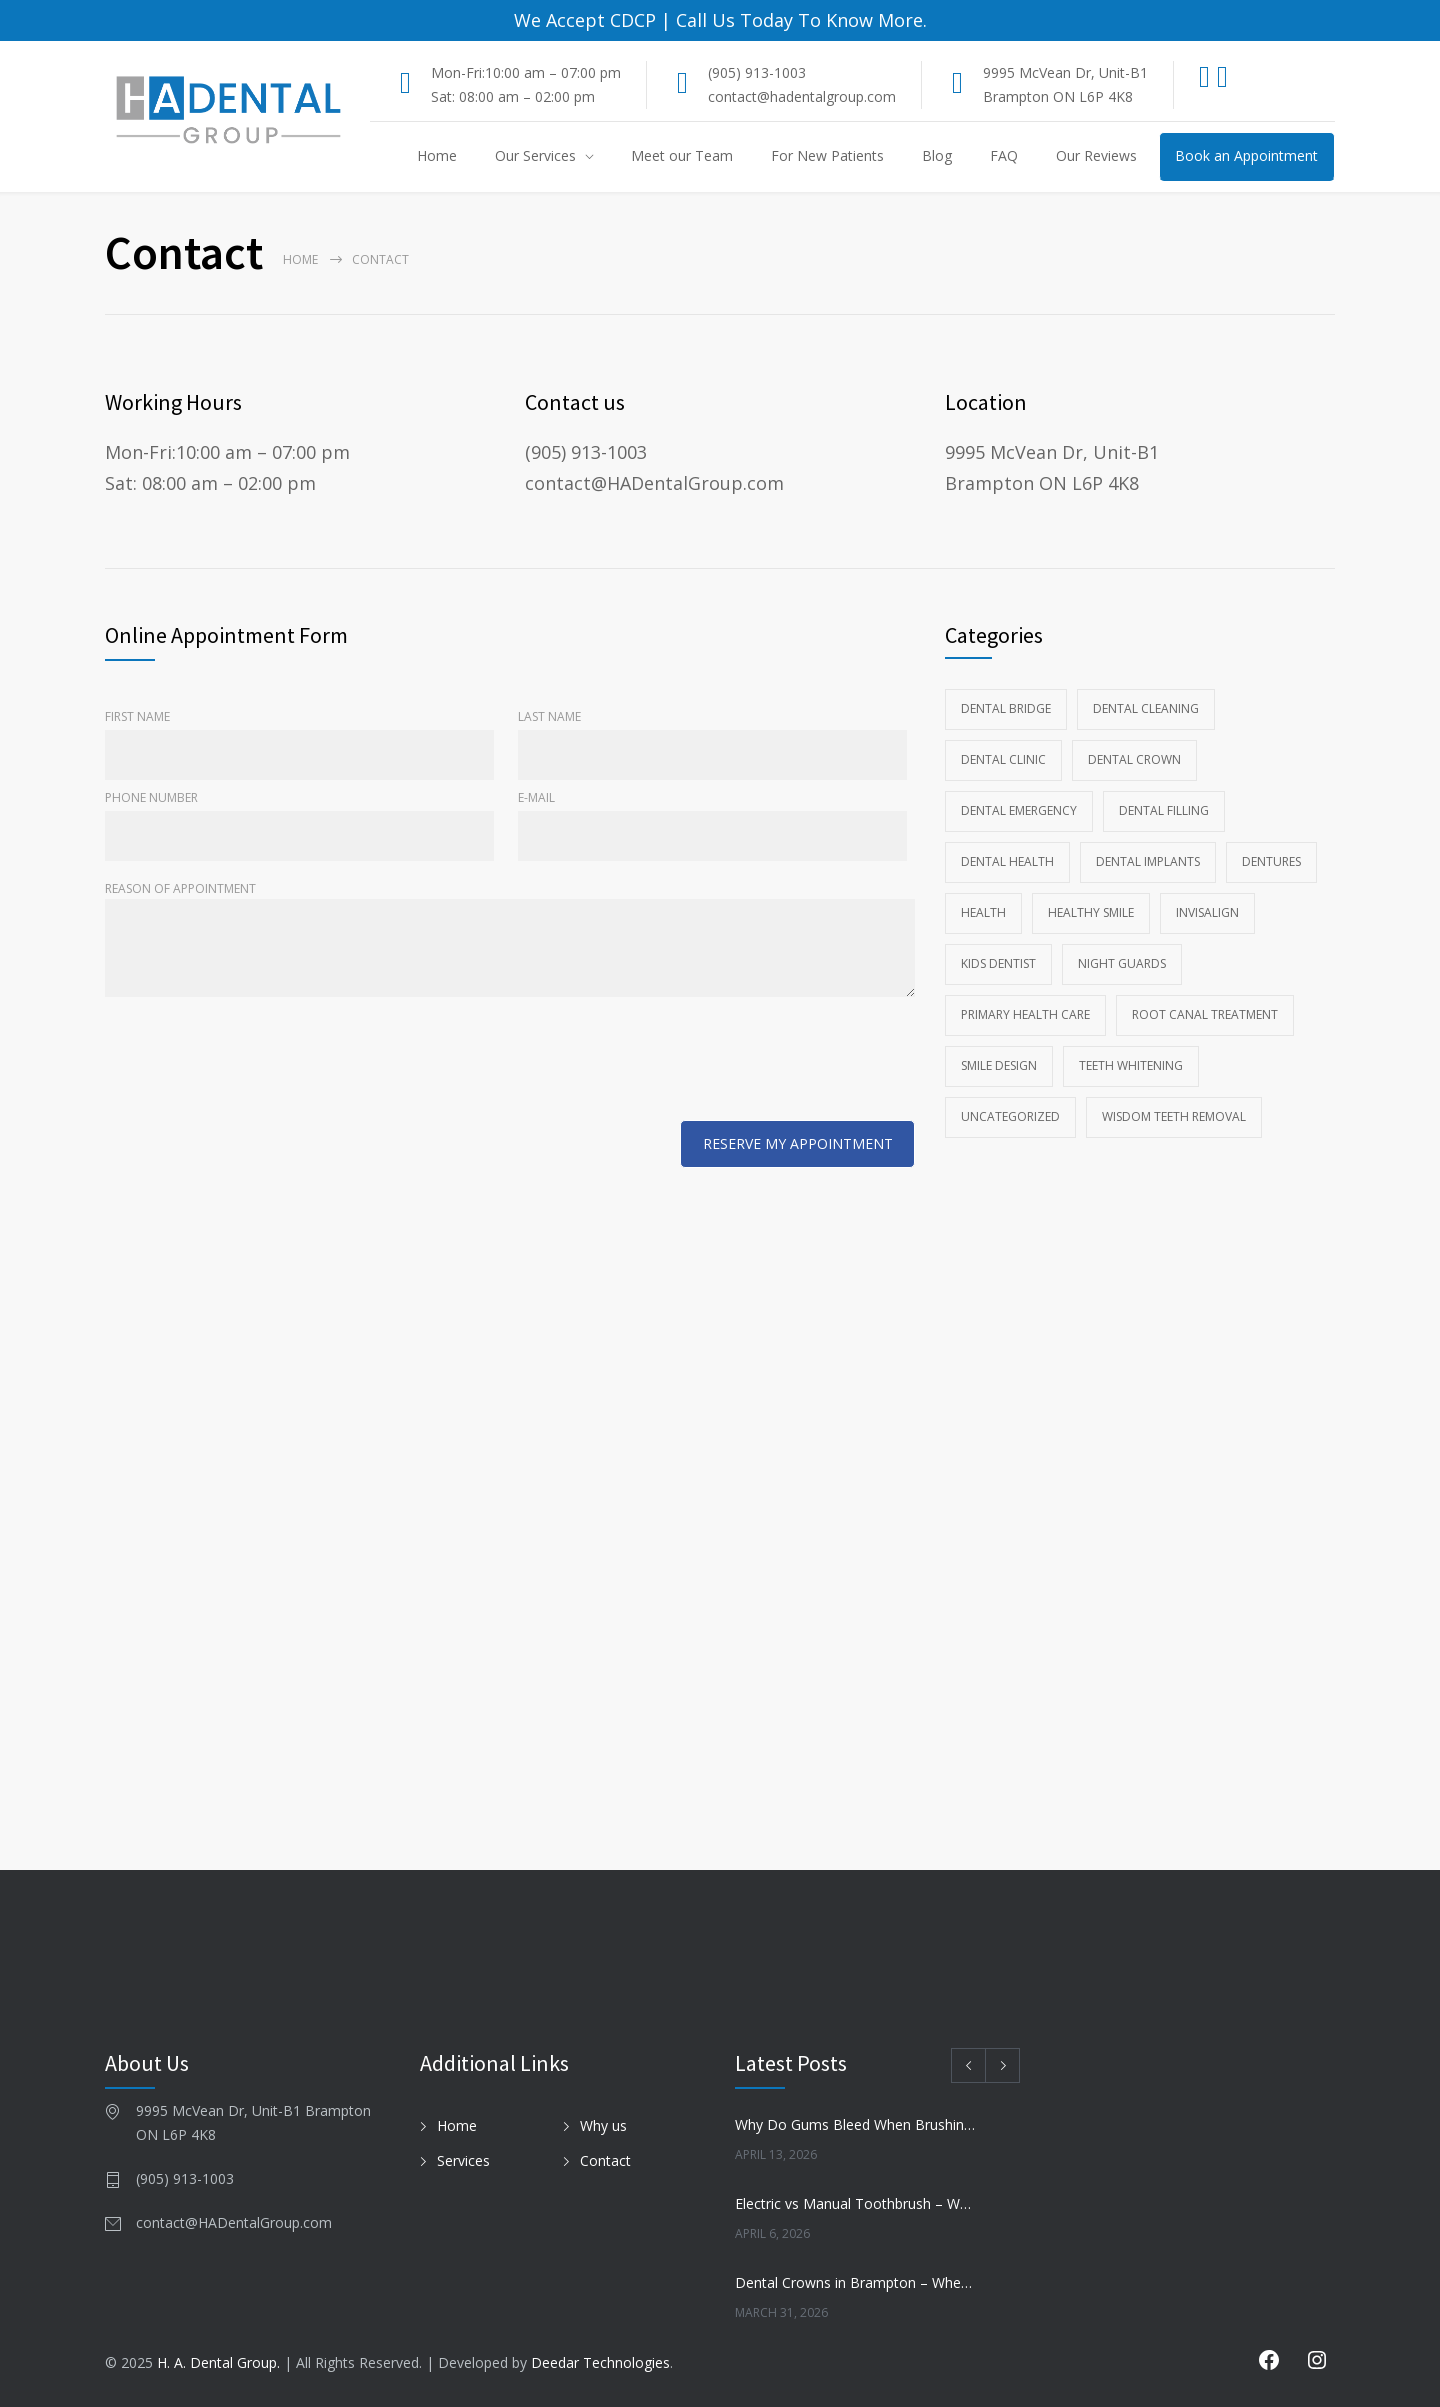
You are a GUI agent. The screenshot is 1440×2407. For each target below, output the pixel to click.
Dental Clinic (1003, 759)
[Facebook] (1205, 81)
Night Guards (1122, 963)
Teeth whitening (1131, 1065)
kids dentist (998, 963)
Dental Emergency (1019, 810)
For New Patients (827, 155)
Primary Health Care (1025, 1014)
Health (983, 912)
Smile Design (999, 1065)
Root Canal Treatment (1205, 1014)
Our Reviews (1096, 155)
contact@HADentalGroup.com (654, 483)
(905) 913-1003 (757, 72)
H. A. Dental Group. (218, 2362)
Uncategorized (1010, 1116)
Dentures (1271, 861)
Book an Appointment (1246, 155)
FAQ (1004, 155)
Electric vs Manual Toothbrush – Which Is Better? (856, 2203)
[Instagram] (1230, 81)
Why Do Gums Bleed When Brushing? (856, 2124)
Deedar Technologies (600, 2362)
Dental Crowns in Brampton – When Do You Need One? (856, 2282)
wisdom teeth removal (1174, 1116)
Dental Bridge (1006, 708)
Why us (603, 2124)
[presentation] (257, 1063)
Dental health (1007, 861)
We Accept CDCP (585, 20)
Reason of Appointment (510, 940)
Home (437, 155)
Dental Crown (1134, 759)
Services (463, 2159)
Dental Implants (1148, 861)
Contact (605, 2159)
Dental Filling (1164, 810)
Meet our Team (682, 155)
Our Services (535, 155)
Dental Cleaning (1146, 708)
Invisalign (1207, 912)
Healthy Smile (1091, 912)
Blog (937, 155)
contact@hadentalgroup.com (802, 96)
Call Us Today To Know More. (799, 20)
